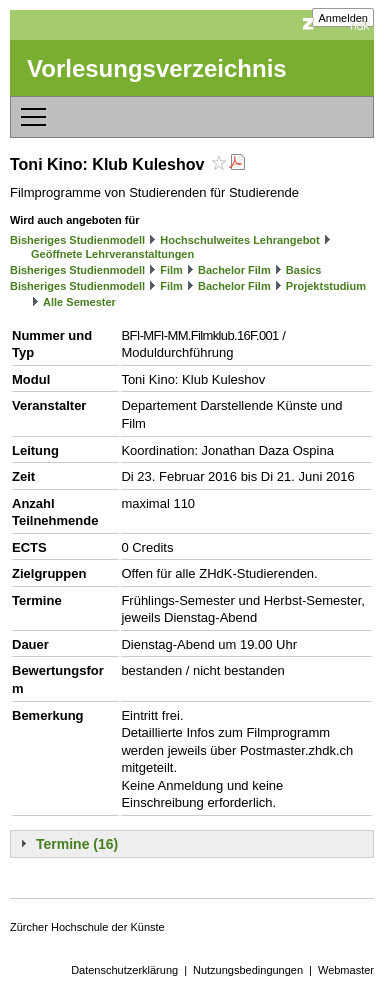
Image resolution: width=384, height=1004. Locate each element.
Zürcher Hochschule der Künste (87, 927)
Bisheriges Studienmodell (77, 240)
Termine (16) (77, 844)
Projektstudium (326, 286)
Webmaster (346, 970)
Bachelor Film (234, 270)
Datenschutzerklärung (124, 970)
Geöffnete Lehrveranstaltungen (112, 254)
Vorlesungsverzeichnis (157, 68)
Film (171, 270)
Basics (303, 270)
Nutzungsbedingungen (248, 970)
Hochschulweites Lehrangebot (240, 240)
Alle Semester (79, 302)
